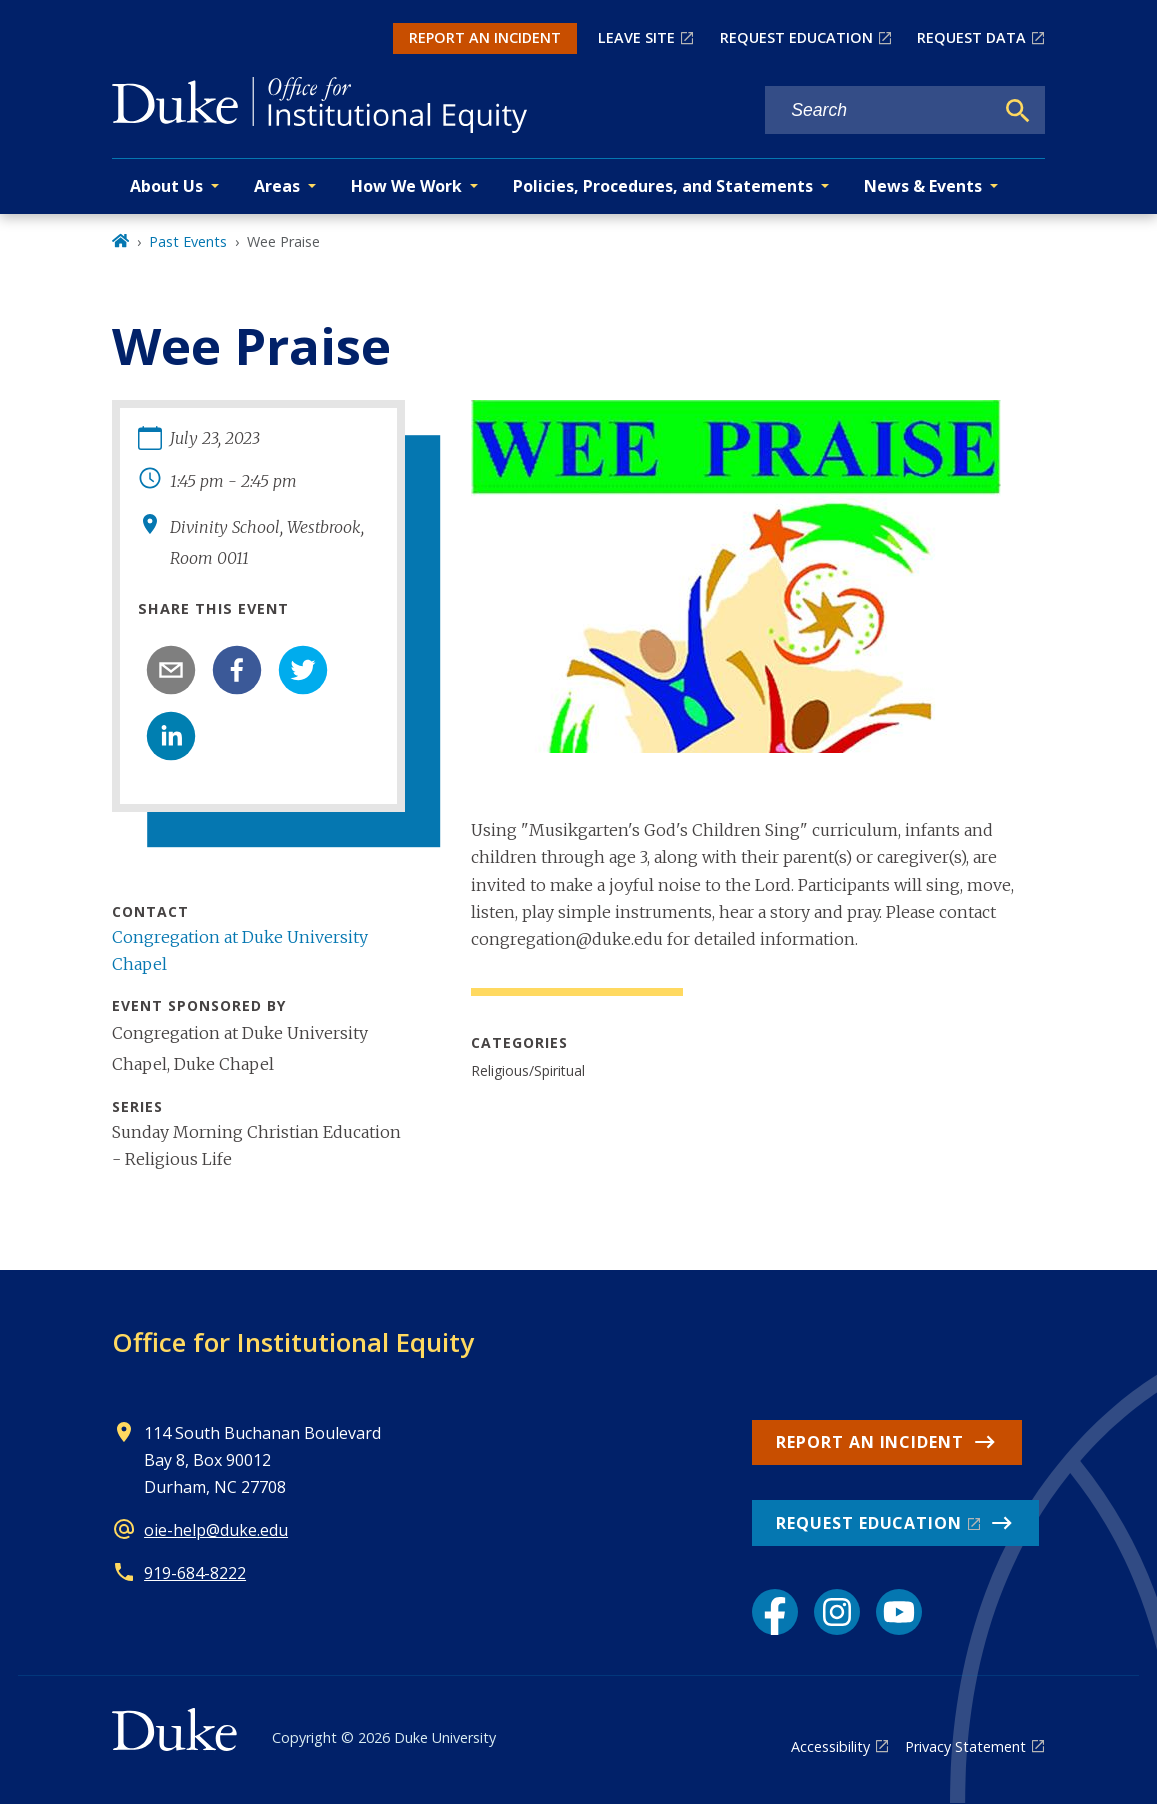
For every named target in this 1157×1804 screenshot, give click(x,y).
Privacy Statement (965, 1746)
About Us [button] (166, 186)
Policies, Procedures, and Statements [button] (663, 186)
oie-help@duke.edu (216, 1530)
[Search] (1018, 111)
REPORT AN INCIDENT (485, 37)
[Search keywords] (879, 110)
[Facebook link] (775, 1612)
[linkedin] (171, 736)
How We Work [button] (406, 186)
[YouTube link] (899, 1612)
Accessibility (830, 1746)
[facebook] (237, 670)
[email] (171, 670)
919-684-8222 (195, 1573)
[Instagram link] (837, 1612)
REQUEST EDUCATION (796, 37)
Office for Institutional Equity (293, 1342)
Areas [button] (277, 186)
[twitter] (303, 670)
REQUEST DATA (971, 37)
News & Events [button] (923, 186)
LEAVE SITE (636, 37)
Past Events (188, 241)
